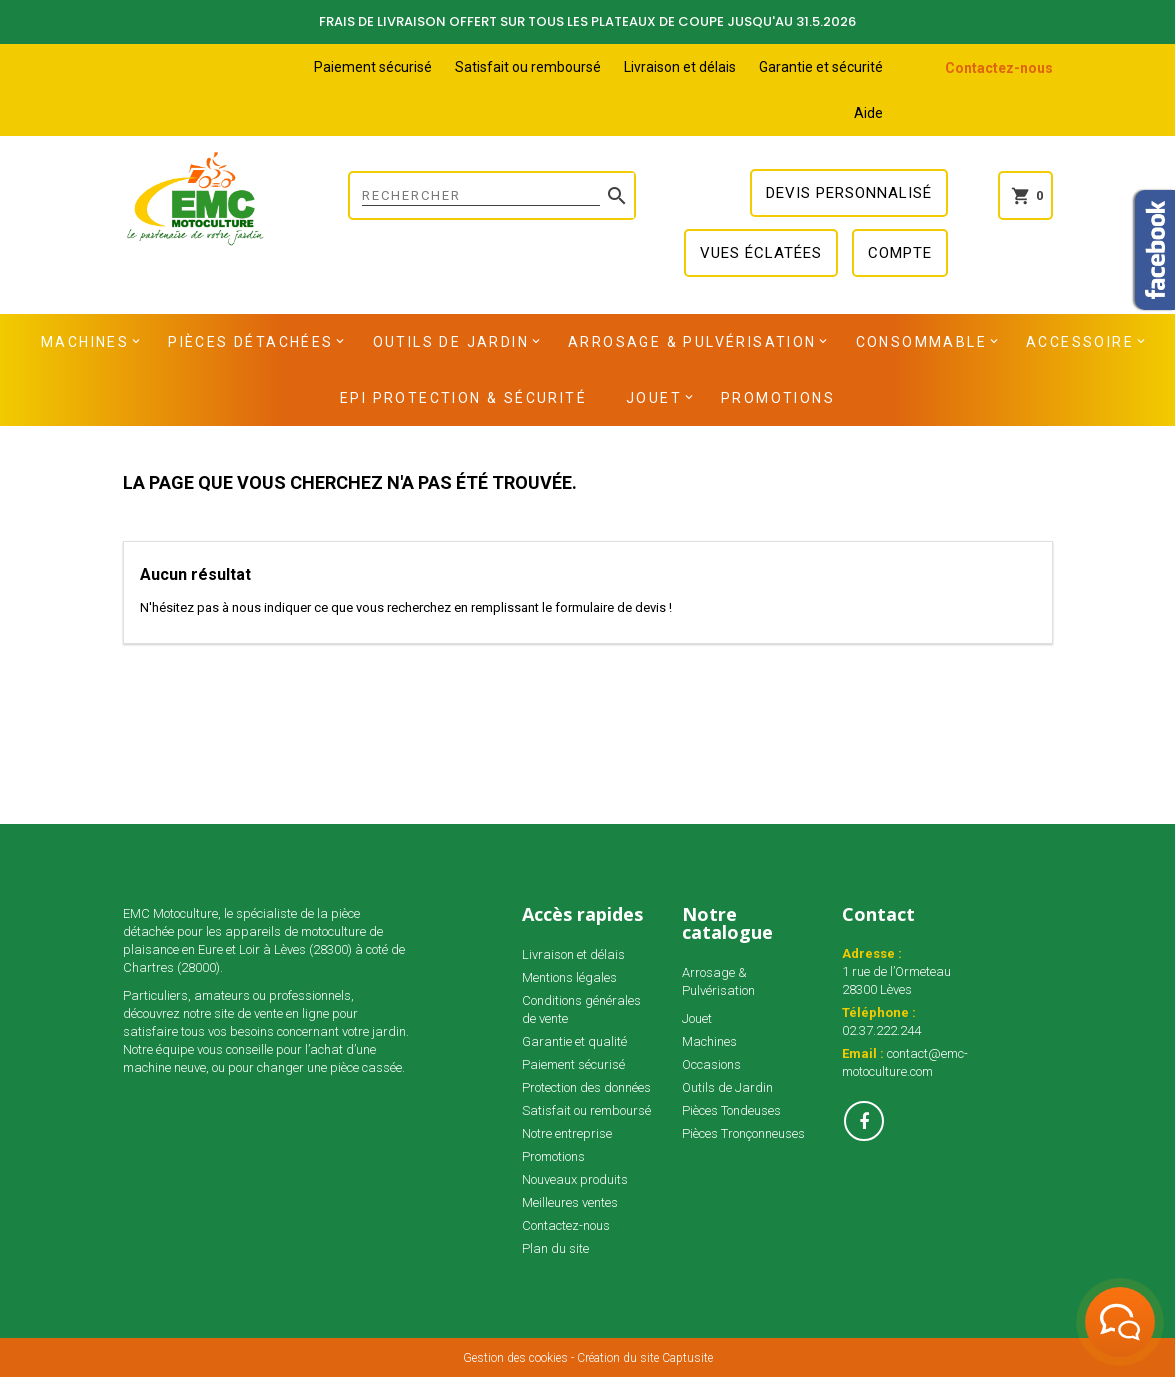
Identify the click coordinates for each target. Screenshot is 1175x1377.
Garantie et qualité (574, 1041)
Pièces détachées (250, 342)
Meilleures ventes (570, 1202)
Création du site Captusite (645, 1358)
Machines (85, 342)
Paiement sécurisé (373, 67)
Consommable (921, 342)
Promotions (778, 398)
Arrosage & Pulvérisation (692, 342)
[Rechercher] (492, 195)
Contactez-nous (999, 68)
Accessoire (1080, 342)
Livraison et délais (680, 67)
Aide (868, 113)
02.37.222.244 (881, 1030)
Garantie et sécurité (821, 67)
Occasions (711, 1064)
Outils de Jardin (451, 342)
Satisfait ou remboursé (528, 67)
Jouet (654, 398)
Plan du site (555, 1248)
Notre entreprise (567, 1133)
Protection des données (586, 1087)
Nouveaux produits (575, 1179)
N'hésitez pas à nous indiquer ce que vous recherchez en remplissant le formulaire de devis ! (406, 607)
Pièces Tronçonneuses (743, 1133)
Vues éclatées (761, 253)
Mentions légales (569, 977)
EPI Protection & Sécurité (463, 398)
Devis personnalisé (849, 193)
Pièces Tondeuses (731, 1110)
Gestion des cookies (515, 1358)
